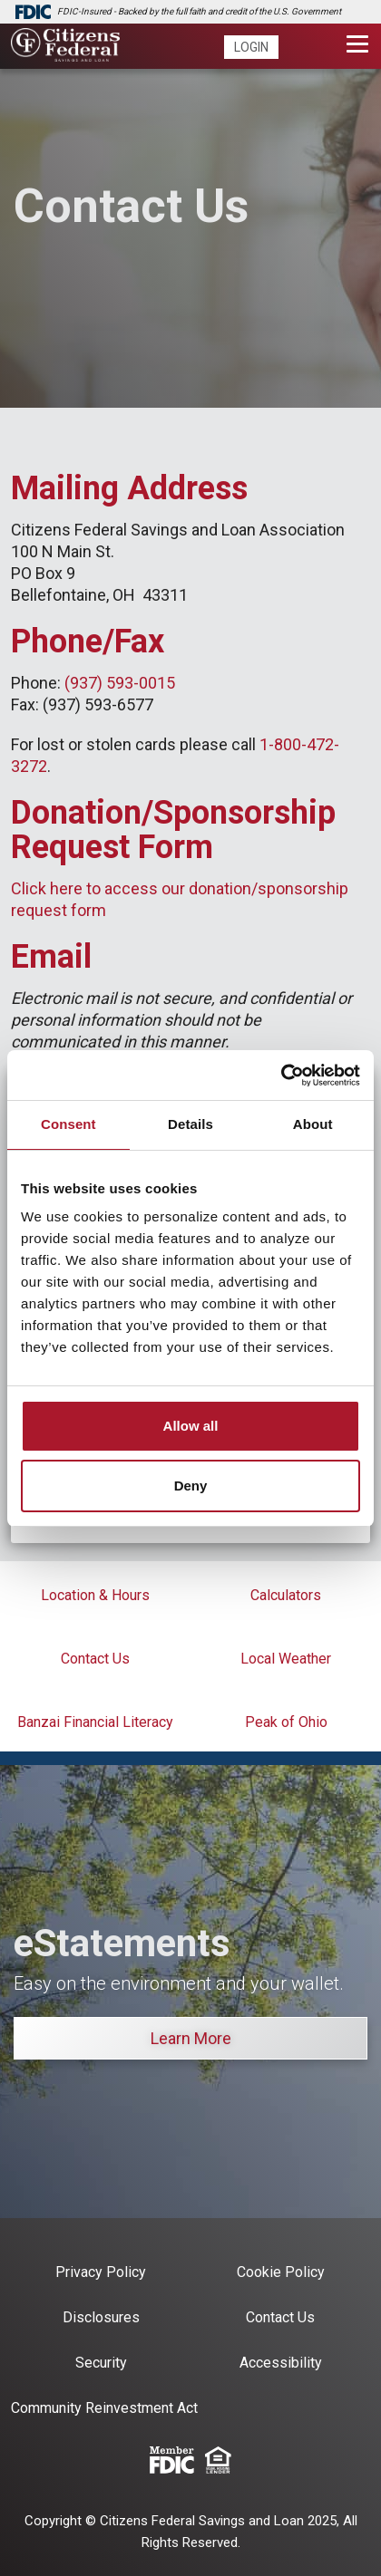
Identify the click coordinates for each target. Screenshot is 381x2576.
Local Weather (285, 1658)
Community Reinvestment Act (104, 2408)
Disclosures (101, 2317)
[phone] (298, 47)
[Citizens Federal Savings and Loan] (65, 47)
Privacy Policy (100, 2272)
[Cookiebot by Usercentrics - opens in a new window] (280, 1075)
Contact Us (95, 1658)
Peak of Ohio (286, 1722)
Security (101, 2362)
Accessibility (280, 2362)
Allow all (191, 1425)
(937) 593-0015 (119, 682)
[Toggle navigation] (358, 44)
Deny (191, 1485)
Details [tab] (190, 1124)
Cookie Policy (281, 2272)
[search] (326, 47)
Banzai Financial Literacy (95, 1722)
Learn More (191, 2038)
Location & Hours (95, 1595)
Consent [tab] (68, 1124)
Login (251, 47)
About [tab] (313, 1124)
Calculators (285, 1595)
